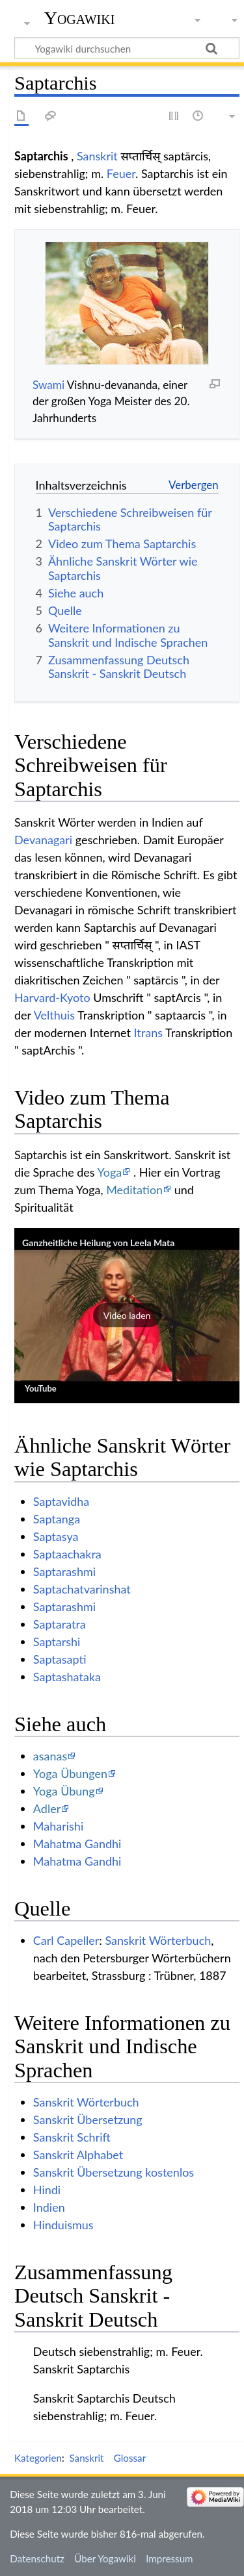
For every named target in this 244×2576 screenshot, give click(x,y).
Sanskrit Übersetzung (87, 2119)
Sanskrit (97, 156)
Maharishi (58, 1826)
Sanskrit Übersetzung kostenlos (113, 2172)
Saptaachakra (67, 1554)
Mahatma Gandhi (77, 1843)
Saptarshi (57, 1641)
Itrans (148, 1032)
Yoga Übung (64, 1791)
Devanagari (43, 839)
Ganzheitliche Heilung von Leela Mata (98, 1242)
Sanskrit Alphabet (78, 2154)
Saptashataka (67, 1676)
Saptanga (56, 1519)
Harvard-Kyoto (52, 997)
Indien (49, 2207)
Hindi (47, 2189)
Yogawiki (79, 18)
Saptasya (56, 1536)
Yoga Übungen (70, 1773)
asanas (50, 1756)
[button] (126, 1315)
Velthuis (54, 1015)
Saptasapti (60, 1659)
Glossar (130, 2458)
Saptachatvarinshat (82, 1589)
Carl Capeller (66, 1940)
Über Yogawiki (105, 2558)
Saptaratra (59, 1624)
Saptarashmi (64, 1571)
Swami (48, 385)
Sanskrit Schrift (72, 2137)
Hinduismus (63, 2225)
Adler (47, 1808)
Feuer (121, 173)
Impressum (169, 2558)
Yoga (110, 1172)
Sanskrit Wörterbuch (158, 1940)
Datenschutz (37, 2558)
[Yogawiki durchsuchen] (127, 48)
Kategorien (38, 2458)
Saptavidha (61, 1501)
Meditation (134, 1189)
